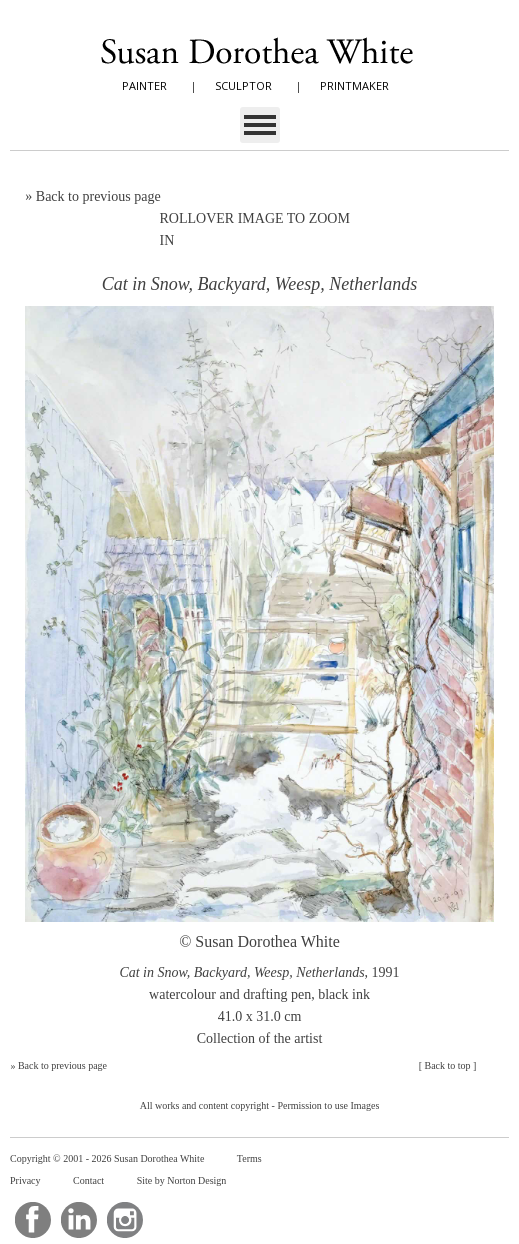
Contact (88, 1180)
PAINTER (144, 85)
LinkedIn (79, 1220)
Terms (249, 1158)
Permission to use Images (328, 1105)
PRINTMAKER (354, 85)
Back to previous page (98, 196)
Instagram (125, 1220)
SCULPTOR (243, 85)
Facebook (33, 1220)
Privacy (25, 1180)
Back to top (447, 1065)
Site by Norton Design (182, 1180)
